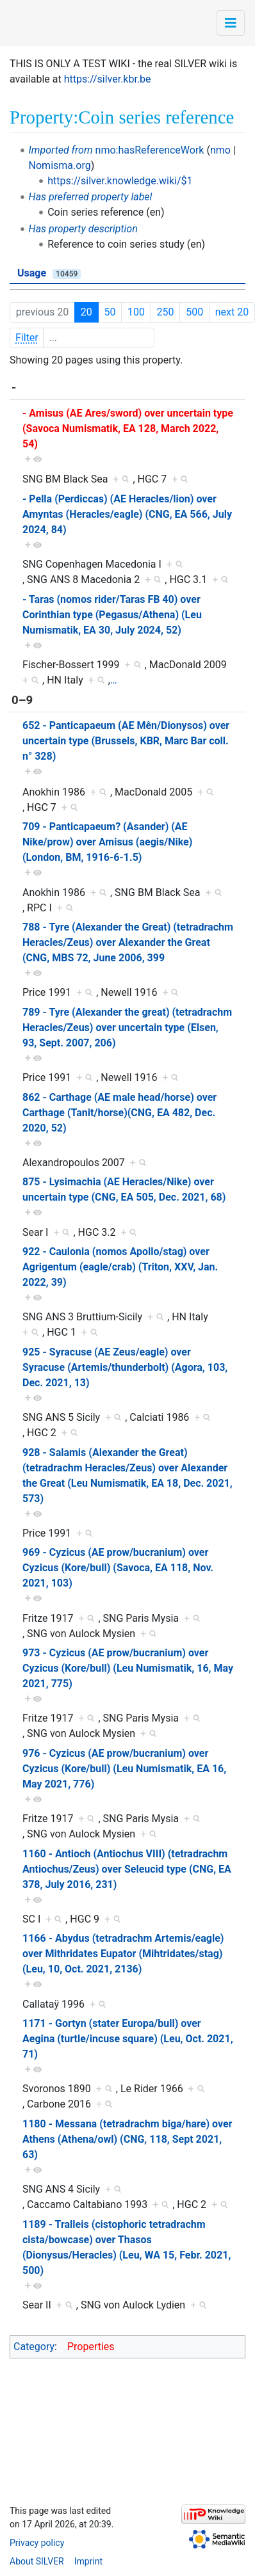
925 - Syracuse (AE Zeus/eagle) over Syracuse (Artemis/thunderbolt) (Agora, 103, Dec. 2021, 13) (124, 1367)
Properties (91, 2346)
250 (165, 312)
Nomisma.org (60, 165)
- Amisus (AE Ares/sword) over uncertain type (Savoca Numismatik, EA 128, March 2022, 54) (127, 428)
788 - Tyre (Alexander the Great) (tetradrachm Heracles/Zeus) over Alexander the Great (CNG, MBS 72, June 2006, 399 (127, 942)
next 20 (232, 312)
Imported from (61, 150)
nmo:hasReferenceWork (149, 150)
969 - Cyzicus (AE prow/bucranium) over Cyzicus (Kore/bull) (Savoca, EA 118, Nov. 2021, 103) (117, 1567)
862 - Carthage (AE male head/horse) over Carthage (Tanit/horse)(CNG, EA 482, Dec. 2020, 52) (119, 1112)
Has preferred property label (90, 197)
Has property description (83, 229)
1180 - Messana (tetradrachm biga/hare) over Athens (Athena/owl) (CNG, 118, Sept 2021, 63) (127, 2139)
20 (86, 312)
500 (194, 312)
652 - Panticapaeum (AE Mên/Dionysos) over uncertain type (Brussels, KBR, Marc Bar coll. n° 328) (125, 740)
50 (109, 312)
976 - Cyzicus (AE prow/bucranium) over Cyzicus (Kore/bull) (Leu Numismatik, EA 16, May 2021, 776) (124, 1768)
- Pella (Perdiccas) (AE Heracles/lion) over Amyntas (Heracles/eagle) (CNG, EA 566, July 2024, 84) (127, 514)
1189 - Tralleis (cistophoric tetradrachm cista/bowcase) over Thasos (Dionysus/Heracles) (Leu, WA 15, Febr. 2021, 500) (126, 2247)
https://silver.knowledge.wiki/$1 (119, 181)
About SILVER (37, 2561)
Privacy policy (37, 2543)
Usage (49, 273)
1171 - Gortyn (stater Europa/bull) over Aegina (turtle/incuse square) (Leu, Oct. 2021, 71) (127, 2038)
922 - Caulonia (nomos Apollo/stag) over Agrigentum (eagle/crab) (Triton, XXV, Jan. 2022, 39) (120, 1266)
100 (136, 312)
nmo (220, 150)
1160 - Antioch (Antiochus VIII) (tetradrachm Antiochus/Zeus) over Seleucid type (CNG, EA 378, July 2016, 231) (126, 1869)
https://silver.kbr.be (107, 79)
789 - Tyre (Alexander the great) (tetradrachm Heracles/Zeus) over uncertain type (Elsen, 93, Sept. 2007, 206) (127, 1027)
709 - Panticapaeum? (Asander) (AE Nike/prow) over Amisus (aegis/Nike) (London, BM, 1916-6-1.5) (107, 841)
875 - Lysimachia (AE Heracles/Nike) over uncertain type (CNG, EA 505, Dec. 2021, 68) (124, 1189)
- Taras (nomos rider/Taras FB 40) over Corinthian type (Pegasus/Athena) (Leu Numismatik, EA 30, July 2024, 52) (112, 614)
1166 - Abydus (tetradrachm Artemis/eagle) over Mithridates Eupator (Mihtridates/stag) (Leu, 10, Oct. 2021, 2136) (123, 1953)
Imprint (88, 2561)
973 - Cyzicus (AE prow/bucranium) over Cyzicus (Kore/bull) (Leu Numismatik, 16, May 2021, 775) (127, 1668)
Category (33, 2346)
